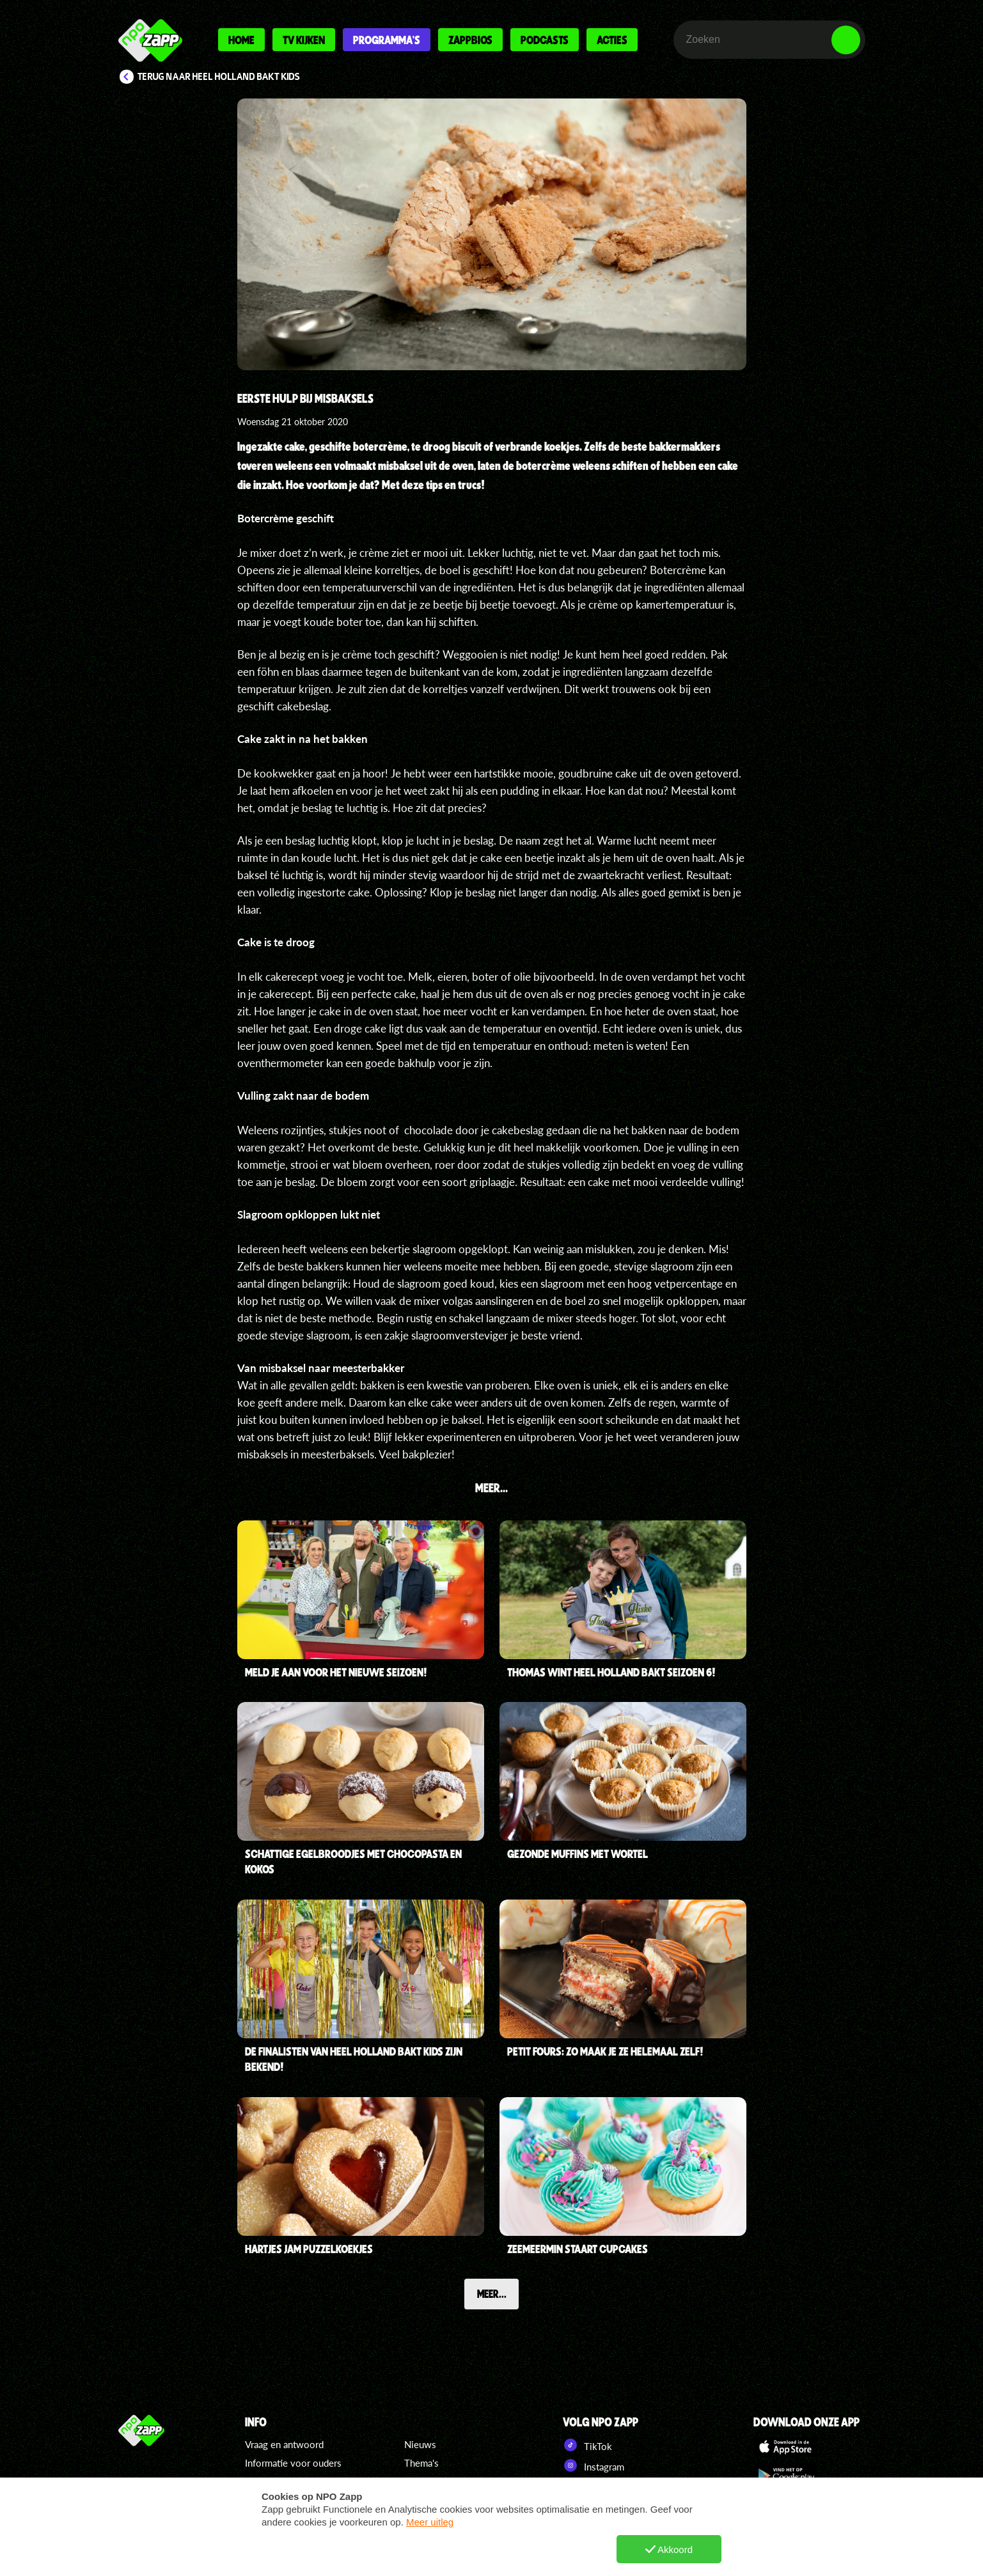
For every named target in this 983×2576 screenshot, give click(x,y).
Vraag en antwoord (284, 2444)
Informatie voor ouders (293, 2463)
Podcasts (545, 39)
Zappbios (470, 39)
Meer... (492, 2294)
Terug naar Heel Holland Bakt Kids (219, 76)
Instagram (593, 2465)
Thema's (421, 2463)
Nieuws (420, 2444)
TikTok (587, 2445)
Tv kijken (304, 39)
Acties (612, 39)
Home (241, 39)
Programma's (386, 39)
